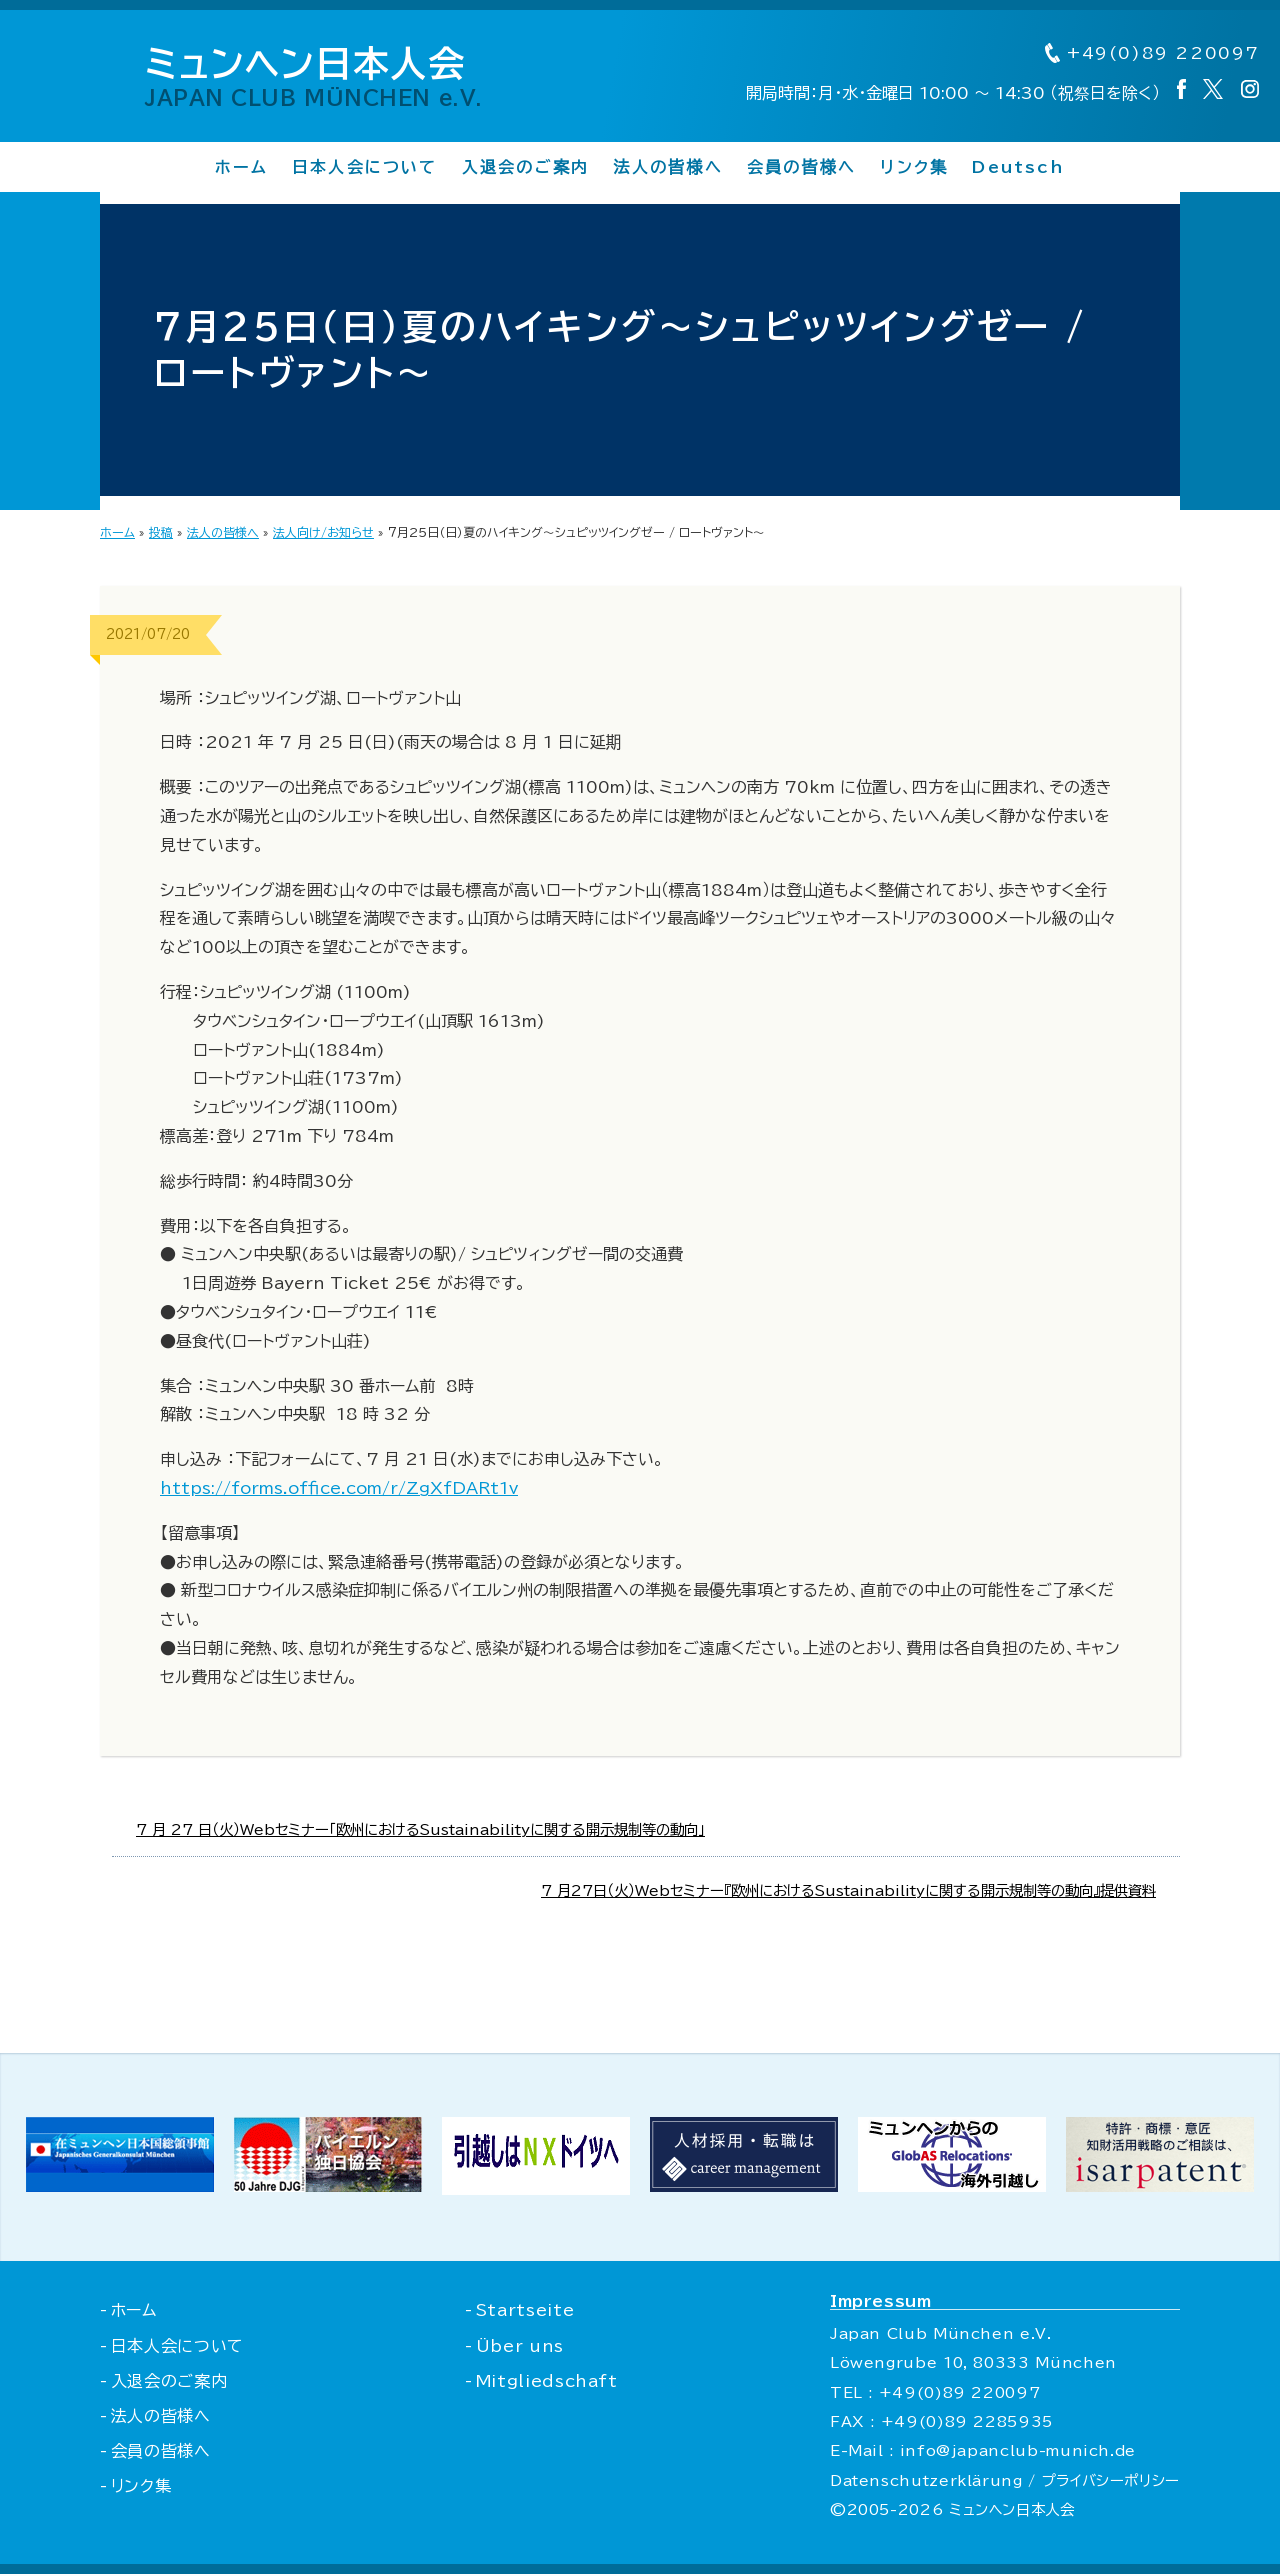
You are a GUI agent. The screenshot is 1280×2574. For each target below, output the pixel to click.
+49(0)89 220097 (1152, 53)
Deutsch (1018, 167)
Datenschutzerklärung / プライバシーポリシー (1005, 2480)
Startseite (525, 2310)
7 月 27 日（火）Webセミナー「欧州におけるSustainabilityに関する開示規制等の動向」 (420, 1829)
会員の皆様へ (801, 167)
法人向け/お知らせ (323, 532)
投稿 (161, 532)
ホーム (241, 167)
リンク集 (914, 167)
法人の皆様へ (667, 167)
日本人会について (365, 167)
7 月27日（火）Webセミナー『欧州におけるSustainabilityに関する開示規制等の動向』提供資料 (848, 1890)
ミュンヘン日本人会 (314, 76)
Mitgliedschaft (547, 2381)
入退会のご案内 (526, 167)
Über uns (520, 2346)
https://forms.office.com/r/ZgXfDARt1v (339, 1488)
